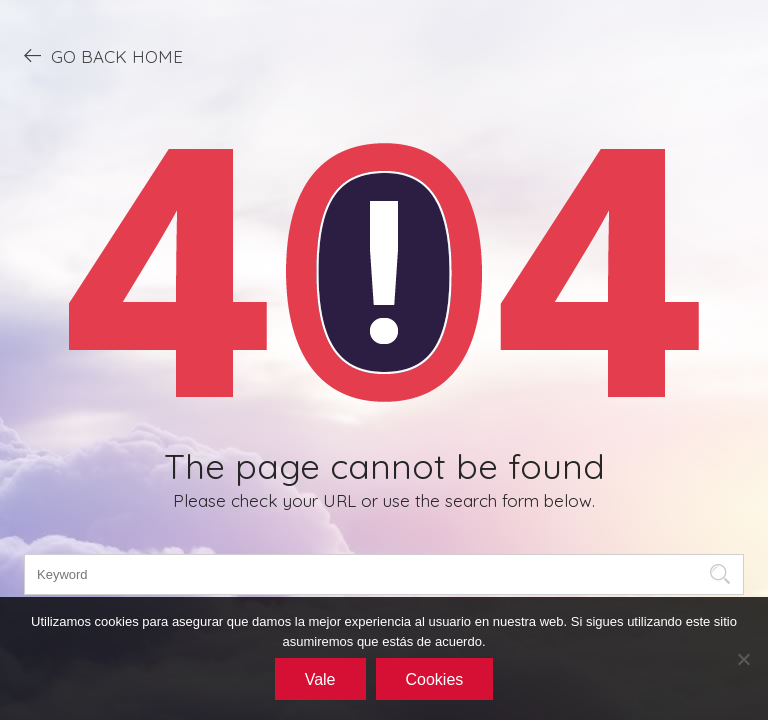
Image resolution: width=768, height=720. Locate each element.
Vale (320, 679)
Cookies (435, 679)
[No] (743, 659)
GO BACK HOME (103, 56)
